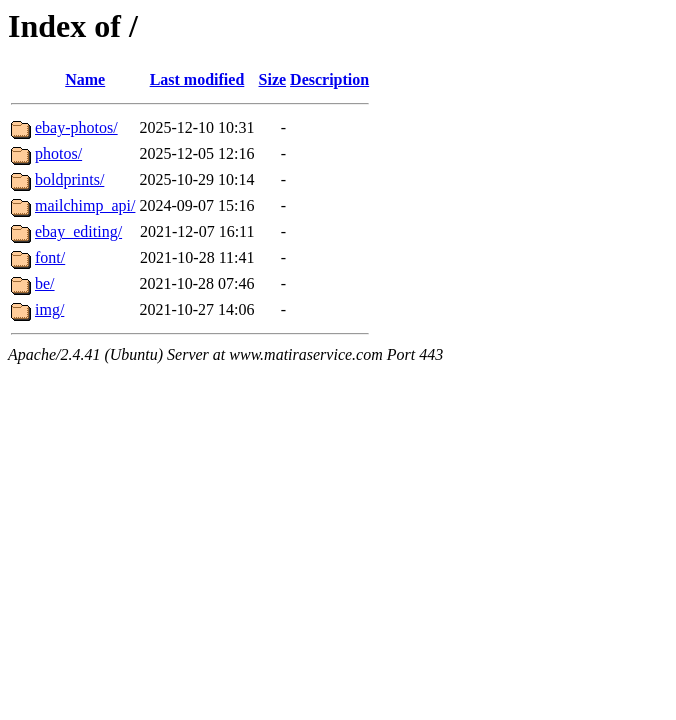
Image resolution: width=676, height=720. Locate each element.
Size (273, 79)
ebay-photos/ (76, 127)
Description (329, 79)
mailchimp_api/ (85, 205)
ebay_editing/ (78, 231)
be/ (45, 283)
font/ (50, 257)
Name (85, 79)
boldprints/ (69, 179)
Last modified (197, 79)
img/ (49, 309)
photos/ (58, 153)
